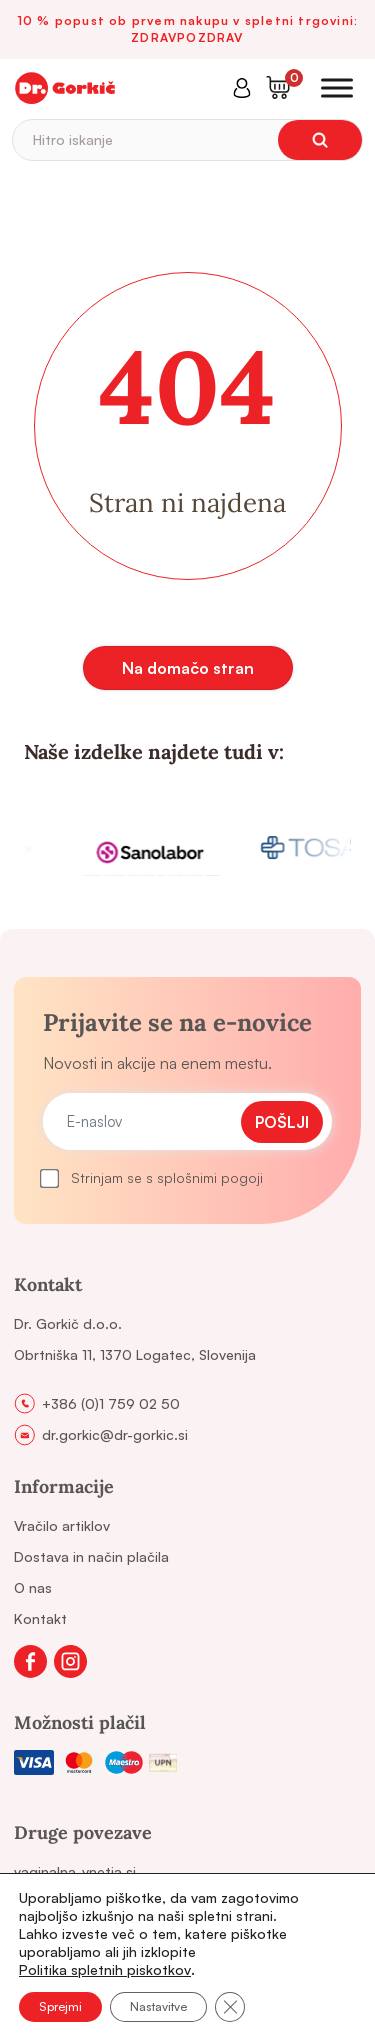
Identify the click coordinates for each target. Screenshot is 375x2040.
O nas (33, 1587)
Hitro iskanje (73, 139)
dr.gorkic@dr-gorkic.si (115, 1434)
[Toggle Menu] (337, 87)
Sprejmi (60, 2006)
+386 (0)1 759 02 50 (111, 1403)
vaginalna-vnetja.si (75, 1871)
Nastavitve (158, 2006)
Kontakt (40, 1618)
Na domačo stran (188, 668)
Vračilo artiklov (62, 1525)
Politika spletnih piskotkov (105, 1969)
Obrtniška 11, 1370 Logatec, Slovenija (135, 1354)
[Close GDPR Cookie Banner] (230, 2007)
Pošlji (282, 1122)
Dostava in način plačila (91, 1556)
